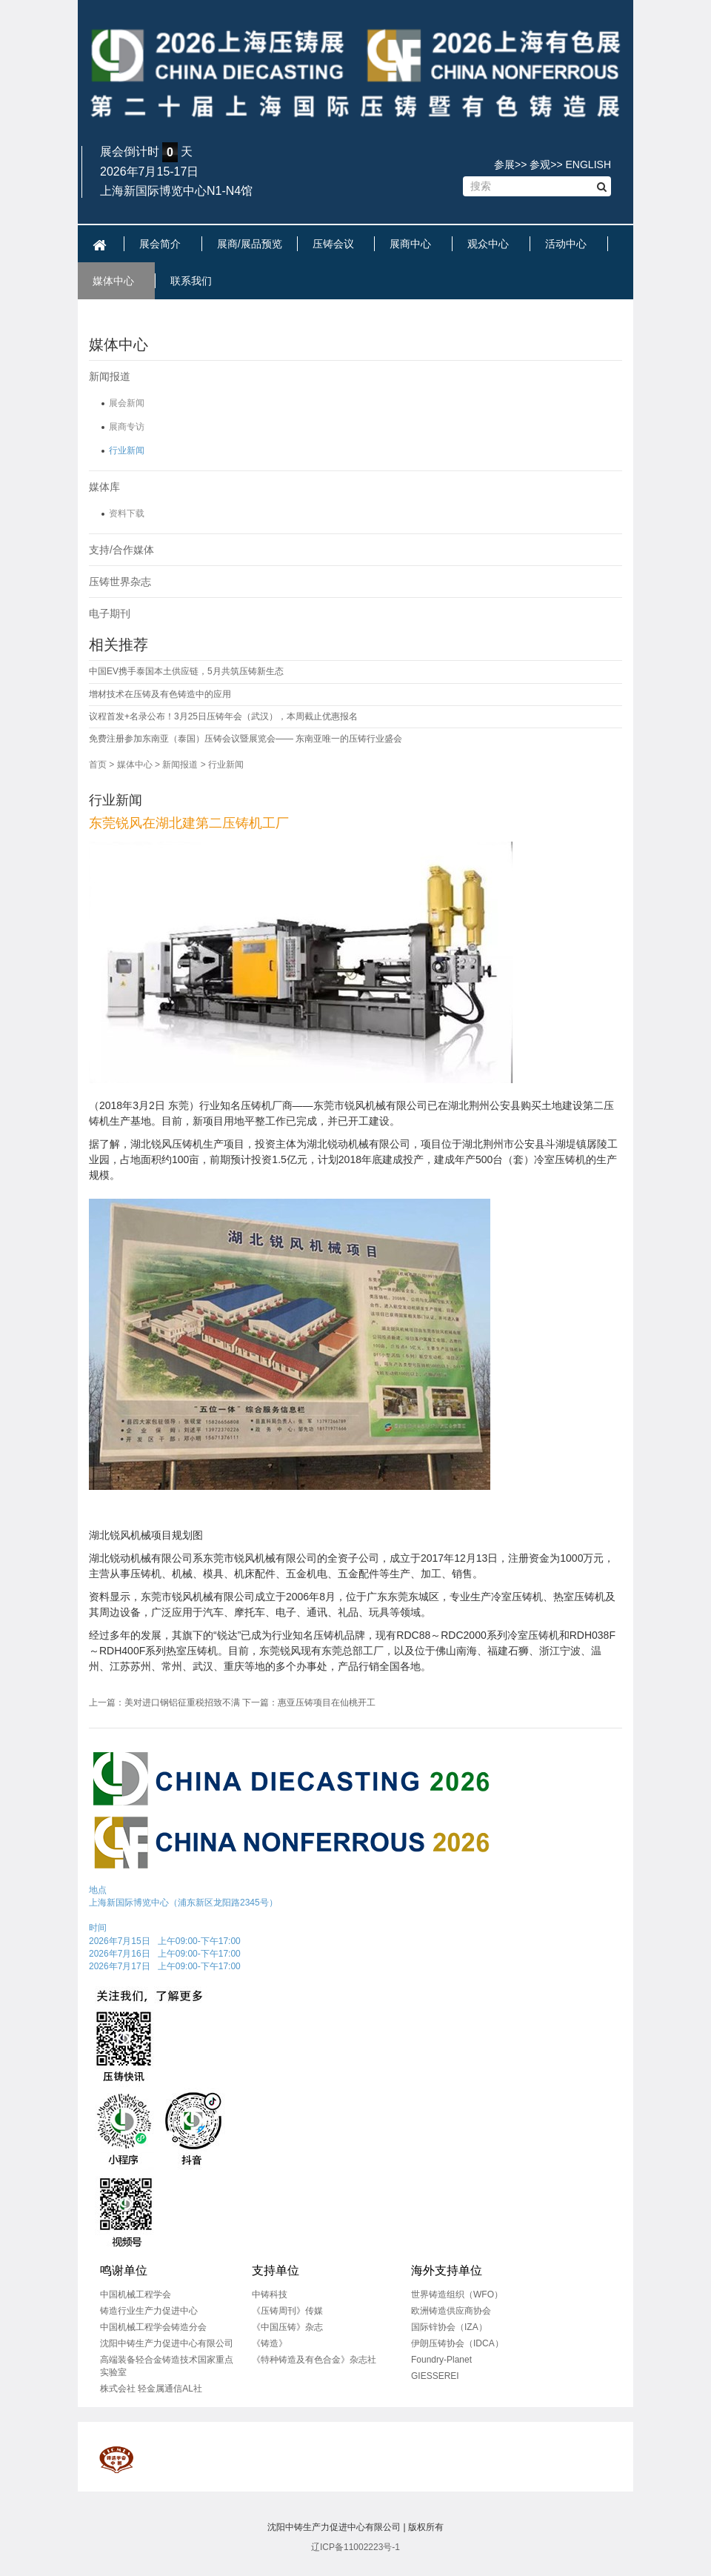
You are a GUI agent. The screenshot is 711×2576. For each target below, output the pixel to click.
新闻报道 (109, 376)
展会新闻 (126, 403)
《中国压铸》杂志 (287, 2327)
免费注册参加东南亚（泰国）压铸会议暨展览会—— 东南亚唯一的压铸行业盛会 (245, 738)
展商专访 (126, 427)
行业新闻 (126, 450)
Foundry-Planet (441, 2359)
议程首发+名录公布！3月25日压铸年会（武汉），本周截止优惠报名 (223, 716)
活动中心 (568, 244)
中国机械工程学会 (135, 2294)
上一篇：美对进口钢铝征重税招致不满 (164, 1702)
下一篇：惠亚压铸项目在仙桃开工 (308, 1702)
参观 (540, 164)
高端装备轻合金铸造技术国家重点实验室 (166, 2365)
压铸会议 (336, 244)
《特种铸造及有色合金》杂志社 (314, 2359)
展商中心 (413, 244)
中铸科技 (269, 2294)
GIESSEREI (435, 2376)
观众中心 (491, 244)
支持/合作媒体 (121, 550)
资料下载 (126, 513)
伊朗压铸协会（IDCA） (457, 2343)
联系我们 (194, 281)
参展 (504, 164)
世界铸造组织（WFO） (457, 2294)
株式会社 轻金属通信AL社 (151, 2388)
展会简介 (163, 244)
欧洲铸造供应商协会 (451, 2311)
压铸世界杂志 (120, 582)
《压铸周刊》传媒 (287, 2311)
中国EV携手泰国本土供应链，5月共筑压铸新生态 (186, 671)
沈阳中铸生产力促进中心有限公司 (166, 2343)
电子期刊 (109, 613)
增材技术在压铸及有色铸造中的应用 (160, 694)
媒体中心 (116, 281)
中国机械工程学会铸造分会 (153, 2327)
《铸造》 (269, 2343)
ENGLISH (588, 164)
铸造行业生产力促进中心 (149, 2311)
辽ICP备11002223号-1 (355, 2547)
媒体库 (104, 487)
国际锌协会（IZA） (449, 2327)
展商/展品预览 (249, 244)
